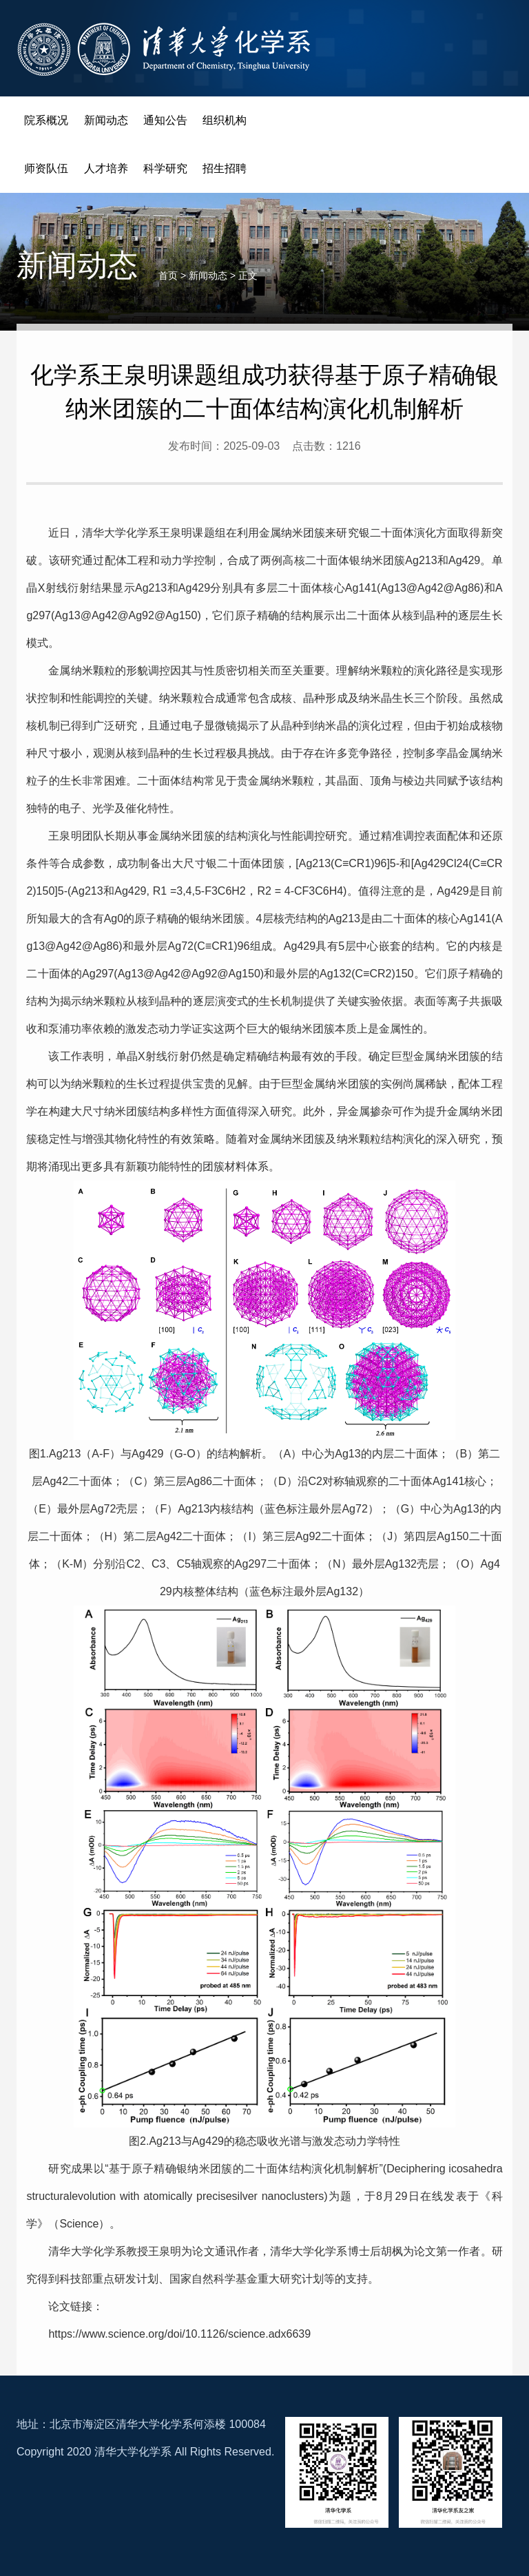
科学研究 (165, 168)
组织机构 (225, 120)
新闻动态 (106, 120)
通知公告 (165, 120)
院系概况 (46, 120)
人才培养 (106, 168)
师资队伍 (46, 168)
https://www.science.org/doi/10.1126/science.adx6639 (179, 2334)
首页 (168, 275)
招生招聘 (225, 168)
